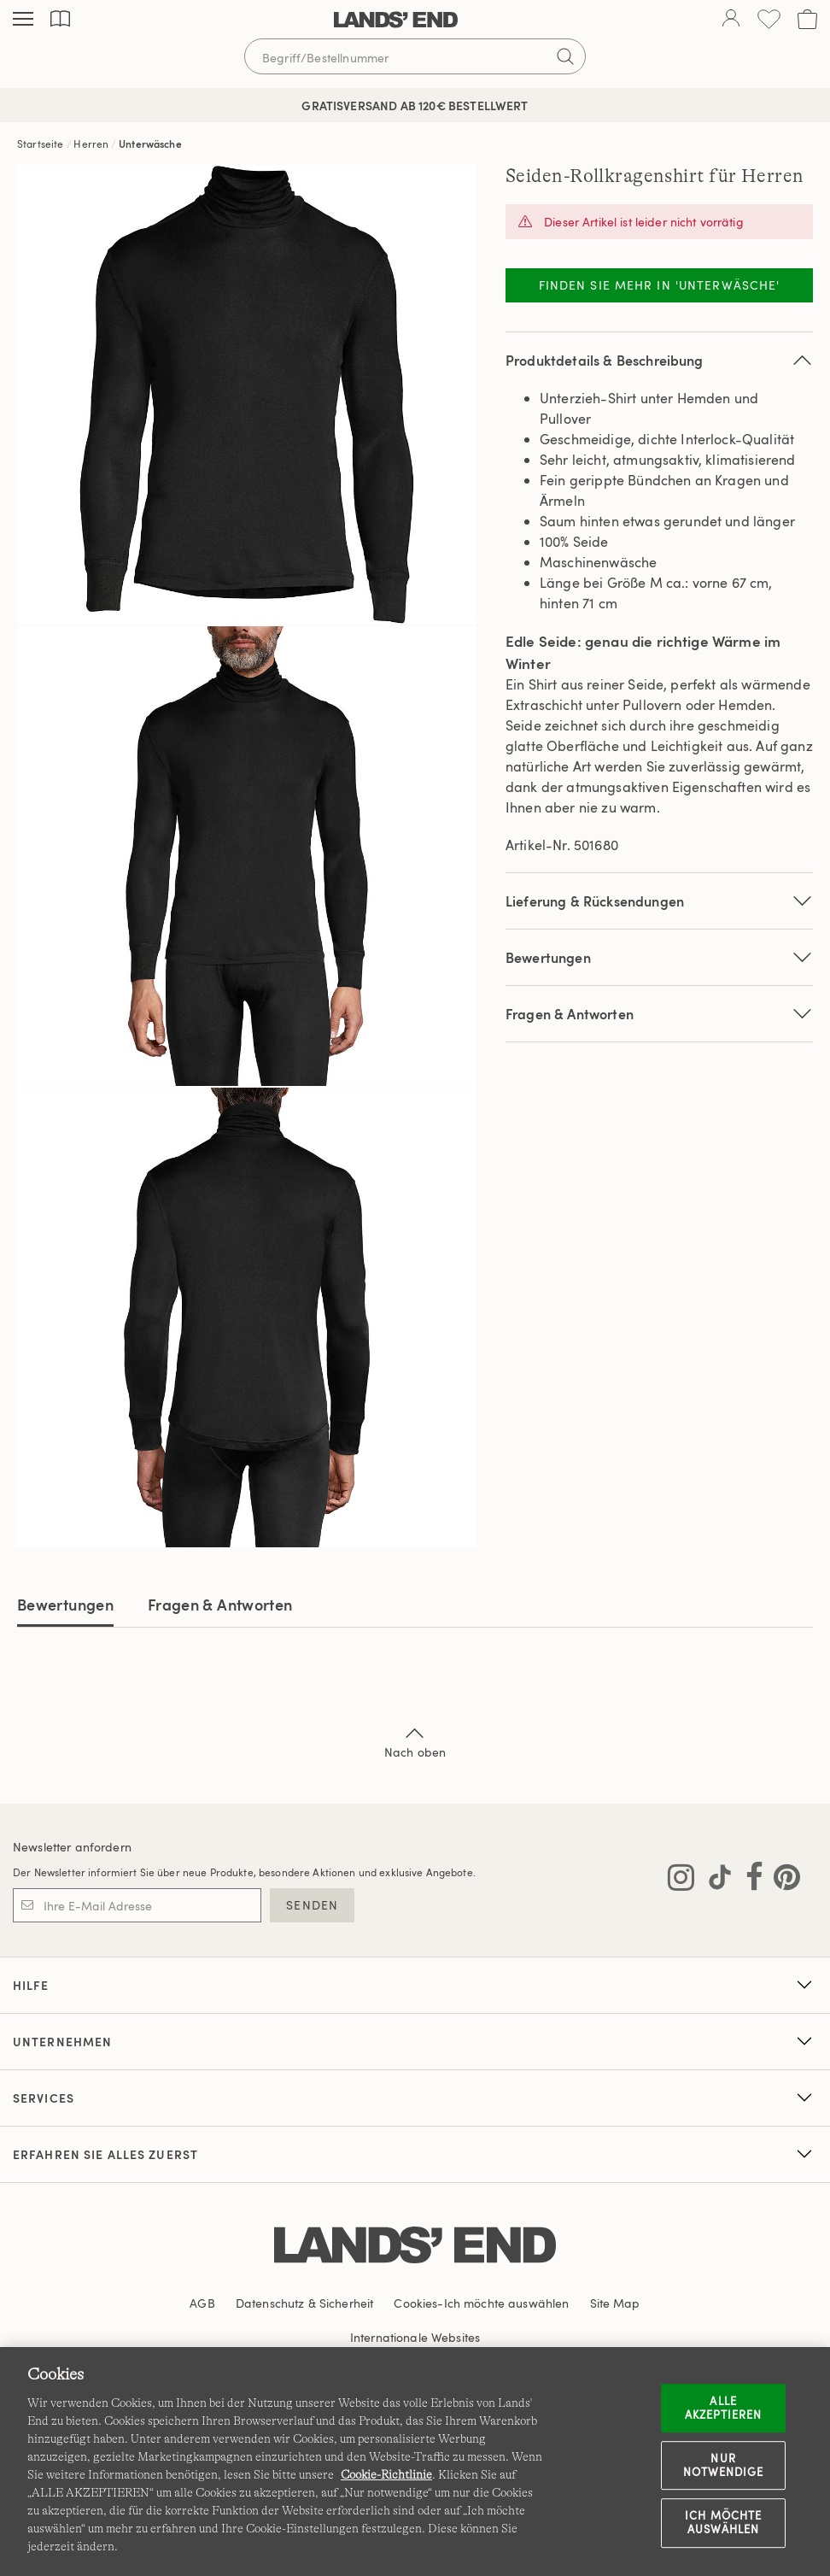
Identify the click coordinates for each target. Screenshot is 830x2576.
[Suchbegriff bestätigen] (565, 56)
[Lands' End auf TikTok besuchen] (714, 1880)
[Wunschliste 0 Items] (768, 19)
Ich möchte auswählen (723, 2523)
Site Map (615, 2303)
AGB (202, 2303)
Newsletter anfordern (72, 1847)
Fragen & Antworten (659, 1013)
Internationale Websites (415, 2337)
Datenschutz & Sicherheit (304, 2303)
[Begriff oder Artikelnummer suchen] (415, 56)
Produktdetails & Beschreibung (659, 360)
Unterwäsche (150, 143)
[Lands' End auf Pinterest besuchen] (781, 1880)
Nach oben (415, 1741)
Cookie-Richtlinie (386, 2474)
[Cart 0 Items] (807, 19)
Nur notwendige (723, 2464)
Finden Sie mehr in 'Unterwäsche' (659, 285)
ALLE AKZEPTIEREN (723, 2407)
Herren (90, 143)
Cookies (415, 2303)
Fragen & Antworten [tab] (220, 1604)
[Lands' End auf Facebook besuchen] (749, 1880)
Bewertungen (65, 1604)
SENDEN (312, 1905)
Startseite (40, 143)
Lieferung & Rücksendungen (659, 901)
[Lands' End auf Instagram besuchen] (681, 1880)
